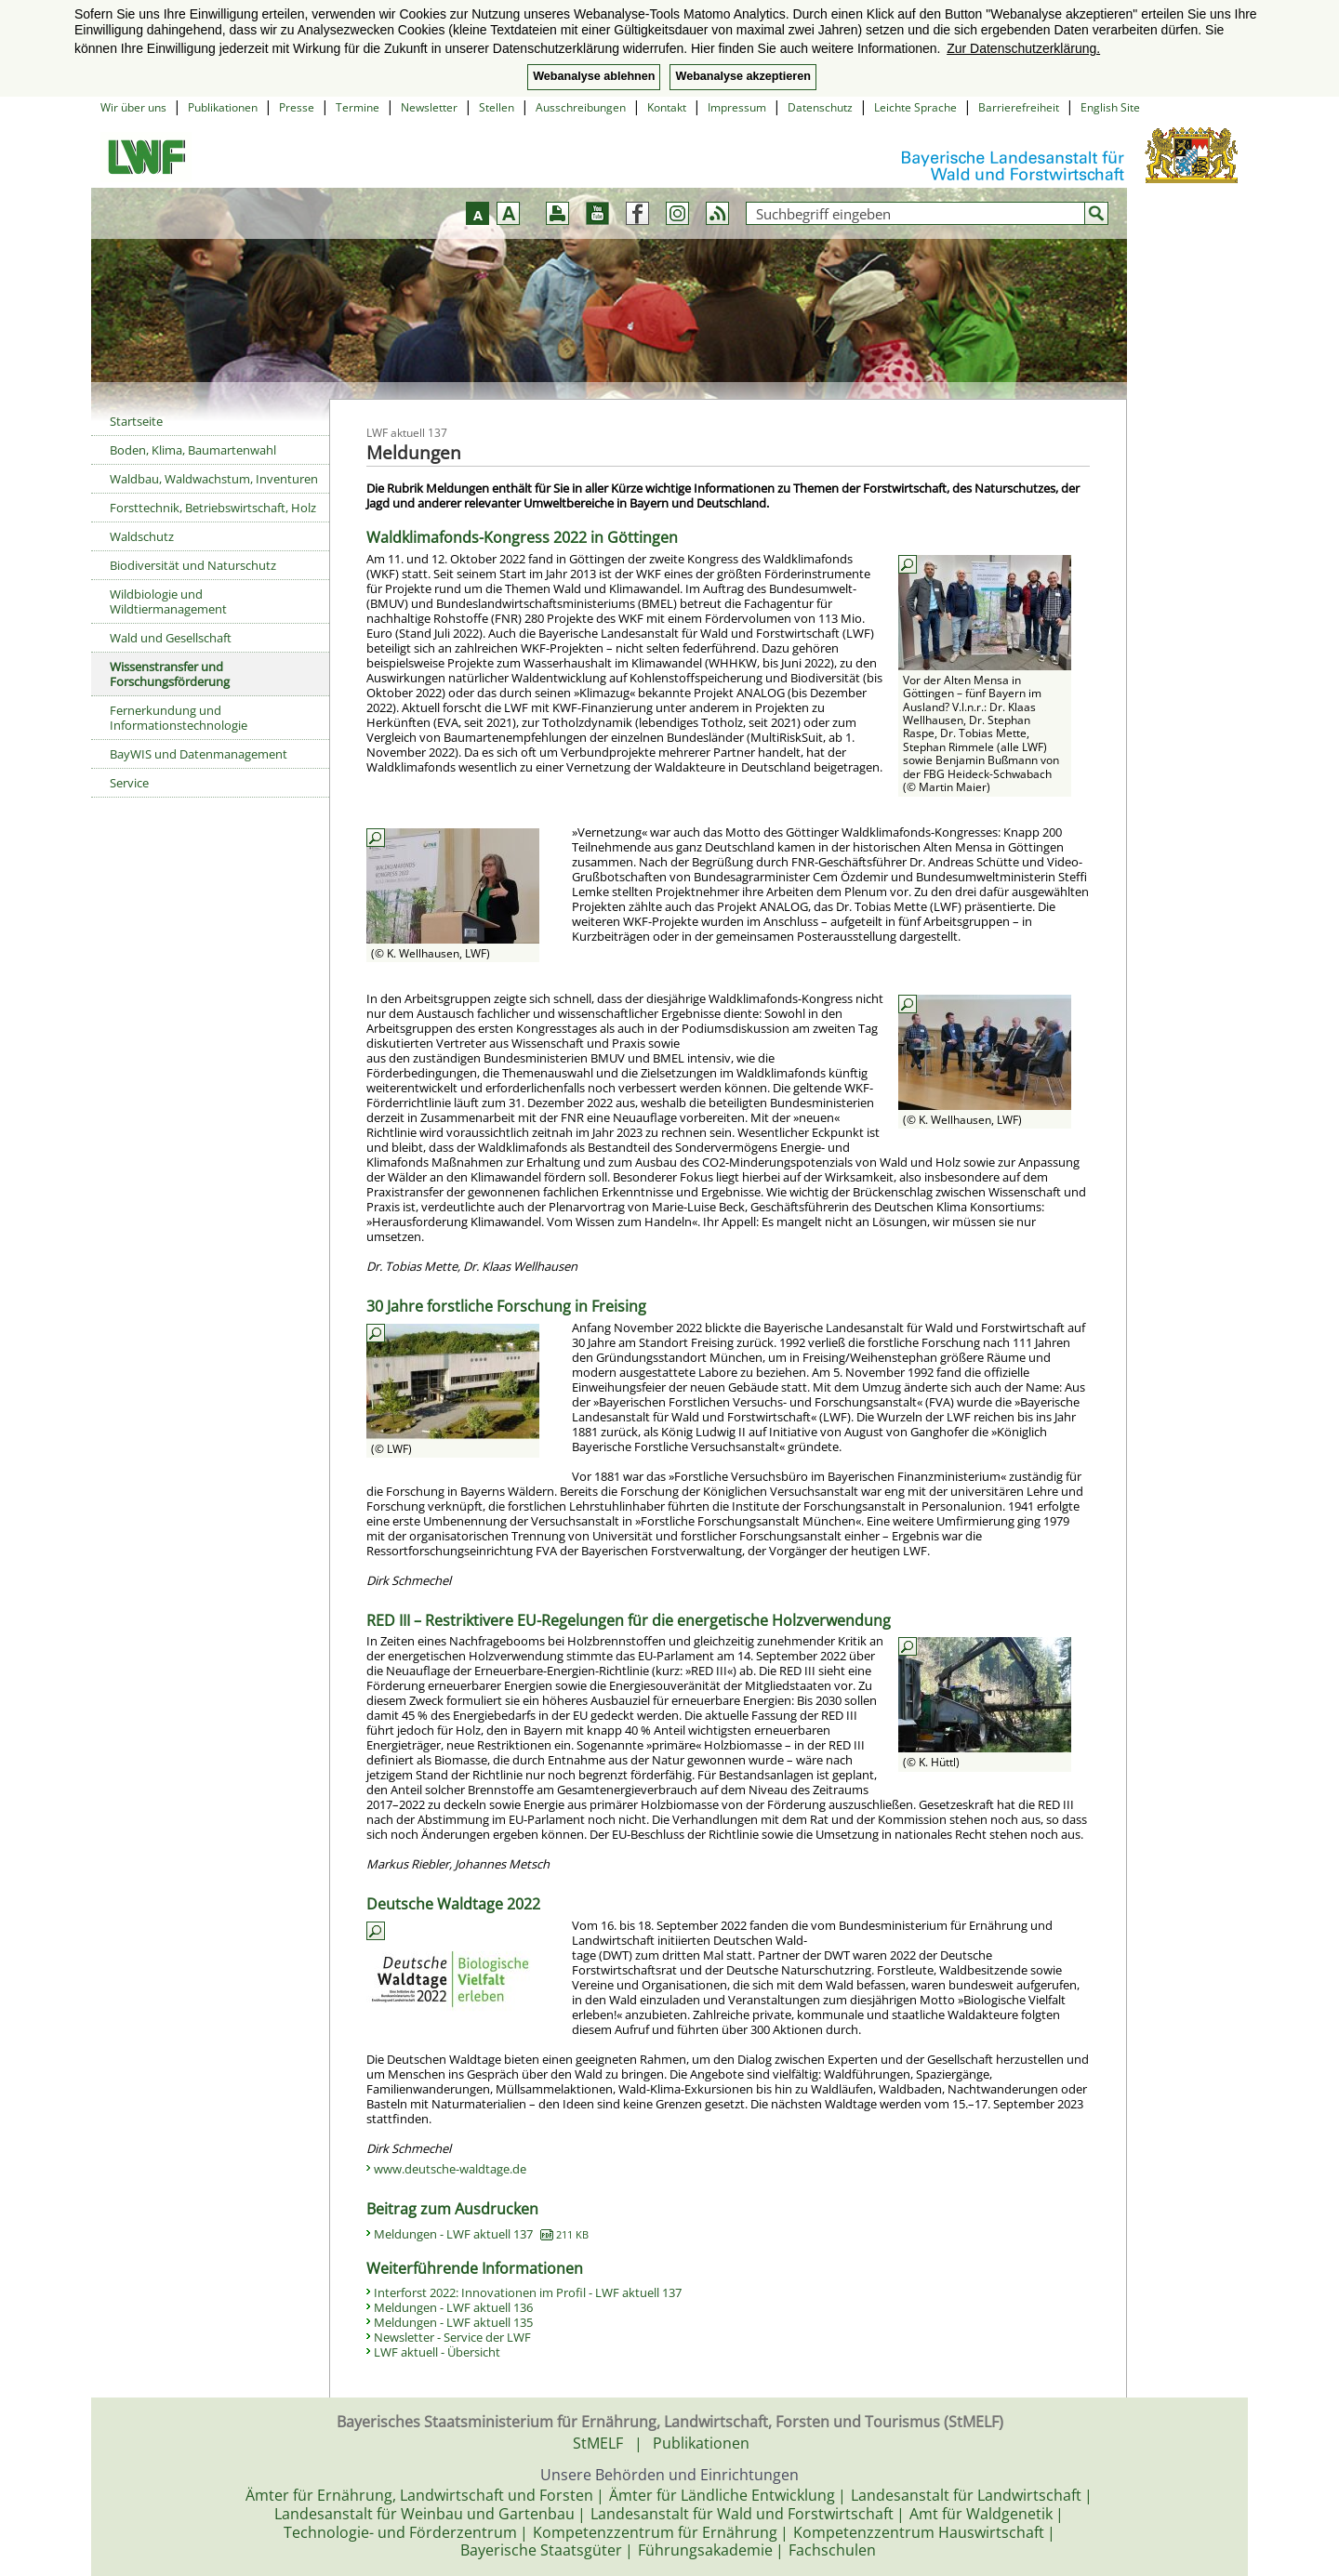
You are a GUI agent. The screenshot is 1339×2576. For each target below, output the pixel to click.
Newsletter (429, 107)
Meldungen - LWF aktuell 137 (481, 2234)
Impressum (737, 107)
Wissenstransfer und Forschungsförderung (170, 674)
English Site (1110, 107)
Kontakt (666, 107)
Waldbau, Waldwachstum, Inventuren (214, 478)
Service (129, 782)
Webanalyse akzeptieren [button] (742, 76)
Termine (357, 107)
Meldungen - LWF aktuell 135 (453, 2322)
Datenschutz (820, 107)
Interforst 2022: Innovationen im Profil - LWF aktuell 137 (528, 2292)
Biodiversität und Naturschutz (193, 565)
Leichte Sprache (915, 107)
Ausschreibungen (581, 107)
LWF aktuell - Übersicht (437, 2352)
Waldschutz (142, 536)
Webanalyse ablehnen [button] (594, 76)
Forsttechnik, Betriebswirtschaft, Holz (213, 507)
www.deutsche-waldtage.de (450, 2168)
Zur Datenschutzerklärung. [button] (1023, 48)
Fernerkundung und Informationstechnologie (178, 717)
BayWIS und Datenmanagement (198, 754)
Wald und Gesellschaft (171, 637)
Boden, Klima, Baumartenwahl (193, 450)
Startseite (136, 421)
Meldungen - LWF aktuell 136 (453, 2307)
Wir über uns (133, 107)
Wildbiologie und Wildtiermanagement (168, 601)
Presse (296, 107)
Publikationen (223, 107)
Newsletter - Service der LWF (452, 2337)
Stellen (496, 107)
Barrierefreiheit (1018, 107)
